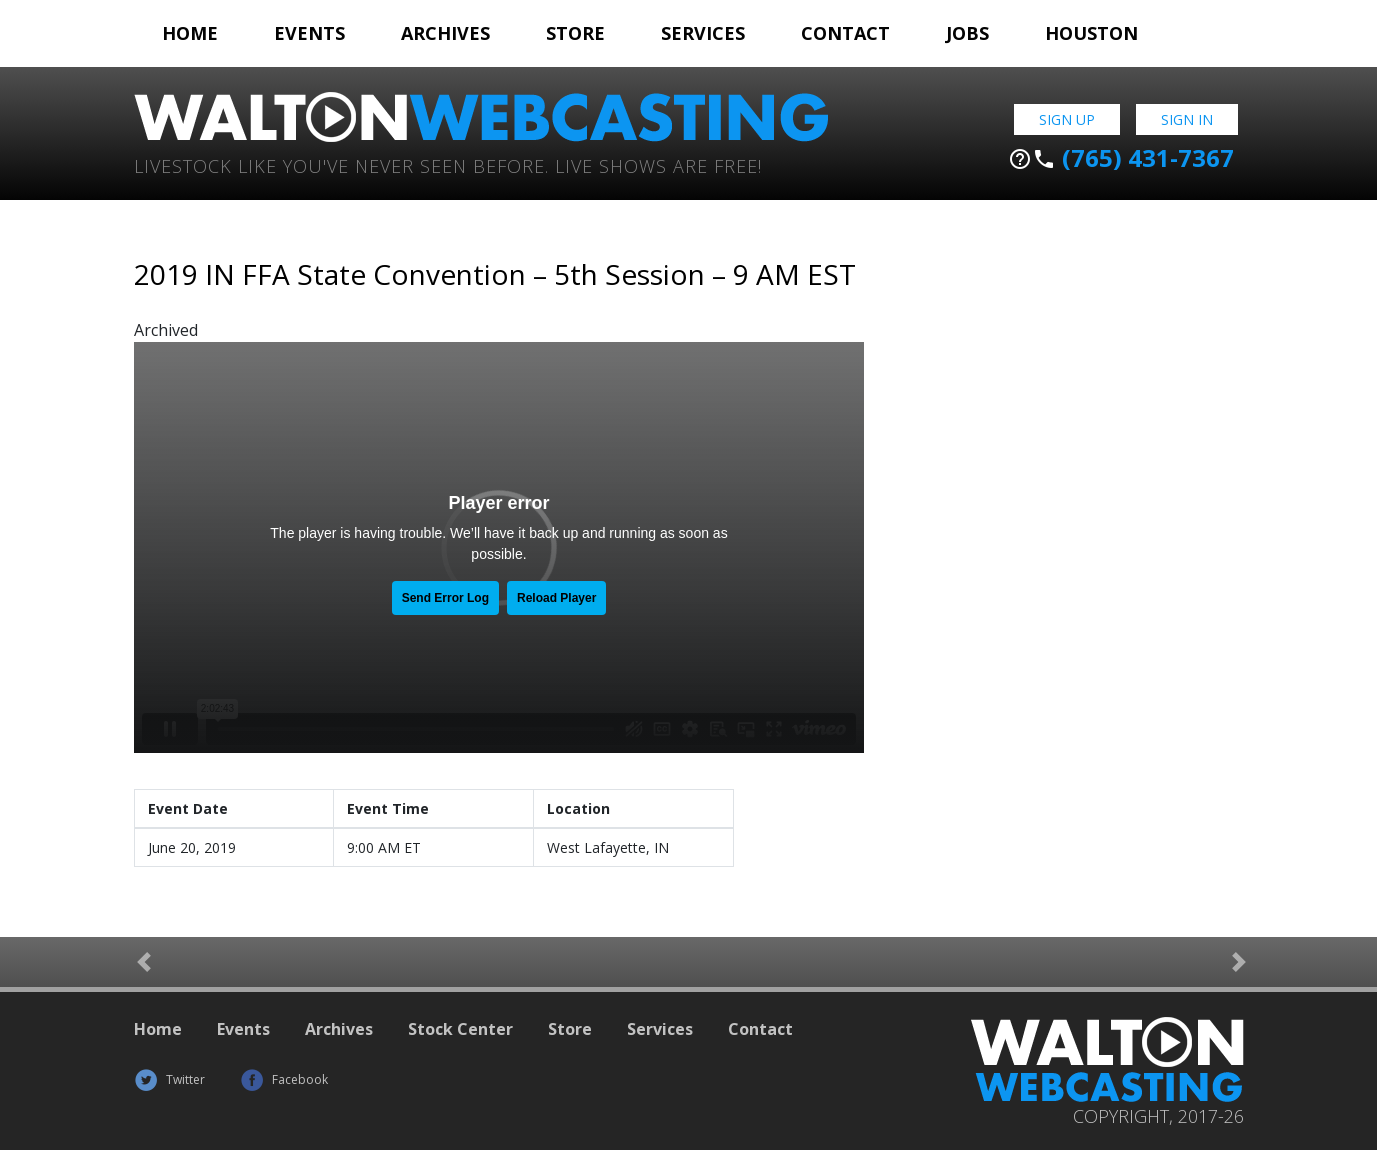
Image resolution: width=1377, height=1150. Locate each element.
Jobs (967, 33)
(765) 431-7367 (1121, 158)
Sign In (1187, 119)
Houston (1091, 33)
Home (190, 33)
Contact (845, 33)
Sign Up (1067, 119)
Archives (445, 33)
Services (703, 33)
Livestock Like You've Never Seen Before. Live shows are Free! (448, 164)
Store (575, 33)
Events (309, 33)
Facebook (284, 1079)
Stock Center (460, 1029)
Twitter (169, 1079)
